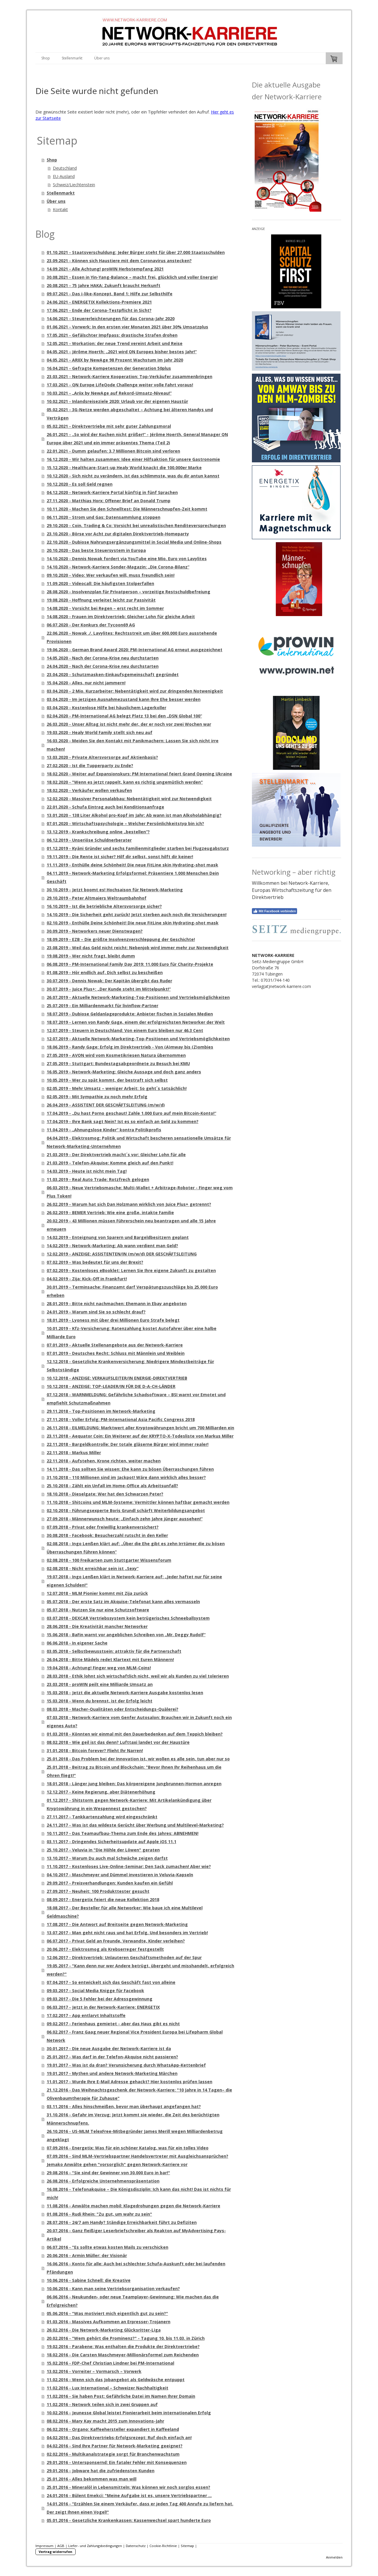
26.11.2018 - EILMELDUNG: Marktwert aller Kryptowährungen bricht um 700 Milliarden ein (140, 1427)
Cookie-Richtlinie (163, 2545)
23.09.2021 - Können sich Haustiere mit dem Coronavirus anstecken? (119, 260)
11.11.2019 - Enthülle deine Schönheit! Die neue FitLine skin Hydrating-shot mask (132, 865)
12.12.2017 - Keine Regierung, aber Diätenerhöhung (101, 1792)
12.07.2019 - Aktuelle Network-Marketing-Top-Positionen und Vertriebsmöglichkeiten (138, 1038)
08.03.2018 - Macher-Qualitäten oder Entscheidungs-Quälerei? (112, 1709)
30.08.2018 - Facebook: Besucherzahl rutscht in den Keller (107, 1535)
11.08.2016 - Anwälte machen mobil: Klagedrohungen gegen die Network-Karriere (133, 2206)
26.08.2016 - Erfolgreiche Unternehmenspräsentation (103, 2181)
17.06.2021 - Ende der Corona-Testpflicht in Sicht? (99, 310)
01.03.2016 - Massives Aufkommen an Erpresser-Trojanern (108, 2321)
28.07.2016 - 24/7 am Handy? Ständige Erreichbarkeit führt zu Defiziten (122, 2222)
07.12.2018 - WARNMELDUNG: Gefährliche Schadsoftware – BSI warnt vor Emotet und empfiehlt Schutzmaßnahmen (136, 1399)
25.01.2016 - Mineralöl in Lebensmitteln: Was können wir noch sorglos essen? (128, 2487)
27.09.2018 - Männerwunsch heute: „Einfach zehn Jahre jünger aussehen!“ (125, 1519)
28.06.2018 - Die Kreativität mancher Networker (97, 1626)
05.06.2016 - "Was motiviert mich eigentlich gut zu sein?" (107, 2313)
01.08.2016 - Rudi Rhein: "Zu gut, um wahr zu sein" (99, 2214)
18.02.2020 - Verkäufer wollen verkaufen (89, 790)
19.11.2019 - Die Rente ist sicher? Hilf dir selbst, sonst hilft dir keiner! (120, 856)
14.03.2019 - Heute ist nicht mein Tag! (87, 1171)
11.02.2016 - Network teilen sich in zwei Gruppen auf (102, 2404)
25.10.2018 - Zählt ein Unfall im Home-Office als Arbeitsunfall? (112, 1485)
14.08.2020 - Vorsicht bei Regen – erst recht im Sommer (105, 608)
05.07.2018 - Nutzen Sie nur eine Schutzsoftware (98, 1610)
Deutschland (65, 168)
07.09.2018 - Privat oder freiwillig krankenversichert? (103, 1527)
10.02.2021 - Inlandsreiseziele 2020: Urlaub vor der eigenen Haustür (117, 401)
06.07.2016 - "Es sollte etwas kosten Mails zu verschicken (107, 2247)
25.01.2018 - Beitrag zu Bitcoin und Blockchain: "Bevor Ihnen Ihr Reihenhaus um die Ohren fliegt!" (134, 1771)
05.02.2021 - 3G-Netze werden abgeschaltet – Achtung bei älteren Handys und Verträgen (130, 414)
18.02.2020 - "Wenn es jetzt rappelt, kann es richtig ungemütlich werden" (125, 782)
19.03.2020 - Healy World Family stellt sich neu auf (99, 732)
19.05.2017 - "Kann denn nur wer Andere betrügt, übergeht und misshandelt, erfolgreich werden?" (140, 1970)
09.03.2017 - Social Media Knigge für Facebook (95, 1990)
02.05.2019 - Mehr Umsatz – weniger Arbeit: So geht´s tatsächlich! (117, 1088)
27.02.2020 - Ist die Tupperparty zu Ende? (90, 765)
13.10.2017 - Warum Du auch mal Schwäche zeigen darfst (107, 1858)
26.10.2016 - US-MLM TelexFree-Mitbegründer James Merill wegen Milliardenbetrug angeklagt (135, 2135)
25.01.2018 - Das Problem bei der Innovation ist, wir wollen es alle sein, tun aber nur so (138, 1759)
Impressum (44, 2545)
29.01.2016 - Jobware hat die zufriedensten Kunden (100, 2470)
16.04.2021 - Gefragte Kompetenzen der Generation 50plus (109, 368)
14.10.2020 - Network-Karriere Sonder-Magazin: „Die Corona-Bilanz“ (118, 567)
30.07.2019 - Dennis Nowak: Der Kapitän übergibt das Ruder (109, 981)
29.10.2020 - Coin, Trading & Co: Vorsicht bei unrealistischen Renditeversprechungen (136, 525)
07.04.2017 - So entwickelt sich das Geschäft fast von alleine (111, 1982)
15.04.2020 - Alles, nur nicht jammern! (86, 683)
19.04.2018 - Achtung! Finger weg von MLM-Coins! (99, 1668)
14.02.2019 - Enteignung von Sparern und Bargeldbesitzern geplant (118, 1237)
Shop (45, 58)
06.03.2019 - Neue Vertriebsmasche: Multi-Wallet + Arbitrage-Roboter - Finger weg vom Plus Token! (140, 1192)
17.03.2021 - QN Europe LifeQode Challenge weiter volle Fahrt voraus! (120, 385)
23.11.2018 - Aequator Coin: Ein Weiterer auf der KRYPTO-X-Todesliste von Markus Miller (140, 1436)
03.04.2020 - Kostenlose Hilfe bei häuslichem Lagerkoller (106, 707)
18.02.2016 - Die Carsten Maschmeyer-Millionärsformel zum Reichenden (123, 2355)
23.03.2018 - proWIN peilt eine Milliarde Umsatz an (100, 1684)
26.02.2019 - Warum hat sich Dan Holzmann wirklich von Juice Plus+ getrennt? (129, 1204)
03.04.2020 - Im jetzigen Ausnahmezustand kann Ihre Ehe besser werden (124, 699)
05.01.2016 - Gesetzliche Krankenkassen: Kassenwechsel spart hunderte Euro (129, 2520)
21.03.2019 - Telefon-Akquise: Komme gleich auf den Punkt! (110, 1163)
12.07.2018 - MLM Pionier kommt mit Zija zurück (97, 1593)
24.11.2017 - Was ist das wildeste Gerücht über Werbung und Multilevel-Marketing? (135, 1825)
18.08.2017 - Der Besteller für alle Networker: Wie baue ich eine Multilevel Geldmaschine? (125, 1912)
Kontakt (60, 209)
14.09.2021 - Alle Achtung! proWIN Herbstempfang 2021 (105, 269)
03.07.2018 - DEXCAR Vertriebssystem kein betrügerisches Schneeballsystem (128, 1618)
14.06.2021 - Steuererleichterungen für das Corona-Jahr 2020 (111, 318)
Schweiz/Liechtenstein (74, 184)
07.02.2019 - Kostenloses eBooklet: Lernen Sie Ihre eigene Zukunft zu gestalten (131, 1270)
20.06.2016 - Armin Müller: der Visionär (87, 2255)
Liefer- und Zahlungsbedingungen (95, 2545)
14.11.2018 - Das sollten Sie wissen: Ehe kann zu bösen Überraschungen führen (130, 1469)
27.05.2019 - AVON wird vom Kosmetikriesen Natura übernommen (116, 1055)
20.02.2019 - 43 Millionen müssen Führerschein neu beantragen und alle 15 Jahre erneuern (131, 1225)
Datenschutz (136, 2545)
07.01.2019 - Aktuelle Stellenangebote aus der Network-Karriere (115, 1345)
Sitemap (187, 2545)
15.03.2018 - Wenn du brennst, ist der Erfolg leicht (99, 1701)
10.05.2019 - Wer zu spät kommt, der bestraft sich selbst (107, 1080)
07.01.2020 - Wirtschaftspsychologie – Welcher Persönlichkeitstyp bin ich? (125, 823)
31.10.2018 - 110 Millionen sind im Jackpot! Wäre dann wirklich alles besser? (126, 1477)
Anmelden (334, 2557)
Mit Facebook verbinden (274, 911)
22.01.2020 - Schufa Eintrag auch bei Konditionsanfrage (105, 807)
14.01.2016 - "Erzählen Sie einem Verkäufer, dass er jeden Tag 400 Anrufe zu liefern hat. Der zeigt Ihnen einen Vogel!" (140, 2508)
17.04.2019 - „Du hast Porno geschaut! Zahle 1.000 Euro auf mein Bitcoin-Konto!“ (131, 1113)
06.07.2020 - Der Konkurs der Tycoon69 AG (91, 625)
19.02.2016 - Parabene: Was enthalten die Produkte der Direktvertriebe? (123, 2346)
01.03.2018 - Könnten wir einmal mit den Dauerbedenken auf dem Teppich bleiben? (135, 1734)
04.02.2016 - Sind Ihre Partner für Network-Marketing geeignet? (115, 2446)
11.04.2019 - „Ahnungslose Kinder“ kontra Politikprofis (104, 1130)
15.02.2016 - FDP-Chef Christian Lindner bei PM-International (110, 2363)
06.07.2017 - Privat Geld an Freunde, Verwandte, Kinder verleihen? (116, 1941)
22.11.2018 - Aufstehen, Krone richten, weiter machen (104, 1461)
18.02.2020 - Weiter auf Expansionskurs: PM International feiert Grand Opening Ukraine (139, 774)
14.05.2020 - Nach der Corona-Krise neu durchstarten (103, 658)
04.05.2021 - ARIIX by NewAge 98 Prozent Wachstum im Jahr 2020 (115, 360)
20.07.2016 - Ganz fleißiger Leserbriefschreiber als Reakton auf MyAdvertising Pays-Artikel (136, 2235)
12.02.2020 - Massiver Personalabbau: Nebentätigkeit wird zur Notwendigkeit (129, 798)
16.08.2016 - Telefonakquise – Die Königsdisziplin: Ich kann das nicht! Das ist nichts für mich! (139, 2193)
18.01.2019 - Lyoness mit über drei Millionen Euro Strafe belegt (113, 1320)
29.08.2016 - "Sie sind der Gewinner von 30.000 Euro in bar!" (108, 2172)
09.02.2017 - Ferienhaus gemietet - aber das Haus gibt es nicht (113, 2023)
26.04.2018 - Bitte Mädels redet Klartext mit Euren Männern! (110, 1659)
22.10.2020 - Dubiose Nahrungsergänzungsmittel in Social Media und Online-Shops (134, 542)
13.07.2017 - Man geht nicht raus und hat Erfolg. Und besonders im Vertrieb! (127, 1932)
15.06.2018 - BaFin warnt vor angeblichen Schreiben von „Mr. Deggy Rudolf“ (126, 1634)
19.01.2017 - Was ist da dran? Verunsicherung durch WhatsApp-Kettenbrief (126, 2065)
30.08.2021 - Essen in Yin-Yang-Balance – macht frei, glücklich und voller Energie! (132, 277)
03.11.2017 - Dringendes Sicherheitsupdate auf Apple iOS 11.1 (111, 1841)
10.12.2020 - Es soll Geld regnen (80, 484)
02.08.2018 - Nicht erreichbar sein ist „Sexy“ (93, 1568)
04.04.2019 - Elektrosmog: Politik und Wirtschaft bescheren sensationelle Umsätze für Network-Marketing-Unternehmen (139, 1142)
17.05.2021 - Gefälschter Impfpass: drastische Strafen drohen (112, 335)
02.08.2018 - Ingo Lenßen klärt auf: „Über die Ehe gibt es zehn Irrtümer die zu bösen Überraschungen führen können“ (136, 1548)
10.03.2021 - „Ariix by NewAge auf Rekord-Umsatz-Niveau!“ (109, 393)
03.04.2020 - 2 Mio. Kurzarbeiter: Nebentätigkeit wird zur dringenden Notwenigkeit (135, 691)
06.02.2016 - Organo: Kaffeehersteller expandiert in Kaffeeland (113, 2429)
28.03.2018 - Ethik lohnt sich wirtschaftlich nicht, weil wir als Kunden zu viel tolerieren (138, 1676)
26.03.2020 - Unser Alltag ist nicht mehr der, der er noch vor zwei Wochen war (129, 724)
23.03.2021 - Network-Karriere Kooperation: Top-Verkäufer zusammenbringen (129, 376)
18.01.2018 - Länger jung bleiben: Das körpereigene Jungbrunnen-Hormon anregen (134, 1783)
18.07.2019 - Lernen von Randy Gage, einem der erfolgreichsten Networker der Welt (136, 1022)
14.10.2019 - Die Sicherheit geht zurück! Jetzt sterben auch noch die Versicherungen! (137, 914)
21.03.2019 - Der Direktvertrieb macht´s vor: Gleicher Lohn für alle (116, 1154)
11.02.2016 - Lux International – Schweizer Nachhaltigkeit (107, 2388)
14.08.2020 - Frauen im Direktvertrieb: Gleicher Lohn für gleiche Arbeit (121, 616)
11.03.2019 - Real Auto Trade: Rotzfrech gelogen (98, 1179)
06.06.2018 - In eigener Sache (77, 1643)
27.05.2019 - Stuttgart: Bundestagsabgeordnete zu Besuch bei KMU (118, 1063)
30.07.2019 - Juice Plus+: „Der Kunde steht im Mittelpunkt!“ (109, 989)
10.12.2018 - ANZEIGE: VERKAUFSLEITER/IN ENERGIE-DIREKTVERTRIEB (117, 1378)
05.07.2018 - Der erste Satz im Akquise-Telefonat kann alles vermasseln (123, 1601)
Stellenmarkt (72, 58)
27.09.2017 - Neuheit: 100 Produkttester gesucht (98, 1891)
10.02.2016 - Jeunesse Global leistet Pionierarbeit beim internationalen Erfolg (129, 2412)
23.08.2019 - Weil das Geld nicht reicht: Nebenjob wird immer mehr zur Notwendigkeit (138, 947)
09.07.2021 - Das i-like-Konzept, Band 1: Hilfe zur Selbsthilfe (109, 294)
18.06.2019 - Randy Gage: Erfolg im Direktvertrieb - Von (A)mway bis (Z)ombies (130, 1047)
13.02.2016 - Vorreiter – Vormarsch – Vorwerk (94, 2371)
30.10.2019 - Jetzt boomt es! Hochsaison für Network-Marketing (115, 889)
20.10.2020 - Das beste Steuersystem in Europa (96, 550)
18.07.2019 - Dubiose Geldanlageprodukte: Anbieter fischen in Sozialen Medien (130, 1014)
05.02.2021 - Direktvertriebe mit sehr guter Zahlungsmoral (109, 426)
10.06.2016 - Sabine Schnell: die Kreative (89, 2280)
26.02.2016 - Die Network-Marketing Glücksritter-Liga (104, 2330)
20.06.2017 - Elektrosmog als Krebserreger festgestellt (105, 1949)
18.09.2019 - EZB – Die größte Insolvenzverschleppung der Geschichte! (121, 939)
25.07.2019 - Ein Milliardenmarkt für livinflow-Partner (102, 1005)
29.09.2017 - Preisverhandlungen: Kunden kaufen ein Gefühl (110, 1883)
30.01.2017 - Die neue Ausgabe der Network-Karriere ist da (109, 2048)
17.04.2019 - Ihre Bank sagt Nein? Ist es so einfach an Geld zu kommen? (122, 1121)
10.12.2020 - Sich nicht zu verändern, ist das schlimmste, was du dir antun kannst (133, 476)
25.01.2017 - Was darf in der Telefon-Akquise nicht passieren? (112, 2057)
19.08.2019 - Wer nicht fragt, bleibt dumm (91, 956)
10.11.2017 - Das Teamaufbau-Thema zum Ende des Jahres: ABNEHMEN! (122, 1833)
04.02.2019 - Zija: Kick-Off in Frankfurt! (87, 1278)
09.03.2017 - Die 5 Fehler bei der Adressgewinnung (99, 1999)
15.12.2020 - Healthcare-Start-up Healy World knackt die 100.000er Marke (124, 467)
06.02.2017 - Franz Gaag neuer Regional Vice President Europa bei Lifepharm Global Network (135, 2036)
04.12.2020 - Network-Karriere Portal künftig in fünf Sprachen (112, 492)
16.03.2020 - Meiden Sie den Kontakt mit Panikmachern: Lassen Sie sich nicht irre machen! (133, 745)
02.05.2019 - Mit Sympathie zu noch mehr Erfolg (97, 1096)
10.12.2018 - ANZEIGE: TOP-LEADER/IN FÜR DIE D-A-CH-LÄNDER (111, 1386)
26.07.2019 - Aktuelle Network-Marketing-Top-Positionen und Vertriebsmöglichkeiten (138, 997)
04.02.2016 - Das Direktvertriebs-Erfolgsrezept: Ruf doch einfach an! (119, 2437)
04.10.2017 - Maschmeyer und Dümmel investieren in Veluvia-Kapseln (120, 1874)
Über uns (102, 58)
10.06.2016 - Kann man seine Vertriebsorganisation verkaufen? (113, 2288)
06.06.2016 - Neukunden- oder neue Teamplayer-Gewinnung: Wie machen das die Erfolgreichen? (133, 2301)
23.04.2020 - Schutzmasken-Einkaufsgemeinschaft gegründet (113, 674)
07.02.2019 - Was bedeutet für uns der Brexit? (95, 1262)
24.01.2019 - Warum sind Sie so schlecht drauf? (96, 1312)
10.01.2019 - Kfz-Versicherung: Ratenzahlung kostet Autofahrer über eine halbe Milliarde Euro (131, 1332)
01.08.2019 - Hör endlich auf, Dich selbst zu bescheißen (105, 972)
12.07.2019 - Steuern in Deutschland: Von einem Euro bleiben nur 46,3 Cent (125, 1030)
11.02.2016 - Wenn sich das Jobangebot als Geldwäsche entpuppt (116, 2379)
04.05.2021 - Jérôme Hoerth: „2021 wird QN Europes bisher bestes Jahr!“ (122, 351)
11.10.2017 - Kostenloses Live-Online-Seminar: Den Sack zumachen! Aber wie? (129, 1866)
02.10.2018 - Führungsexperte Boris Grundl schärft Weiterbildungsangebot (126, 1510)
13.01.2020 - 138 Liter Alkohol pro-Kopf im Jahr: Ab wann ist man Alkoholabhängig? (134, 815)
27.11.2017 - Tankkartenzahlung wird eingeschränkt (102, 1817)
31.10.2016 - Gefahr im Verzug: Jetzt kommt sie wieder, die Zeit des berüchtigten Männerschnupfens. (133, 2119)
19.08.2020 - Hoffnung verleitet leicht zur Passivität (101, 600)
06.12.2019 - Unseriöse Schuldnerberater (89, 840)
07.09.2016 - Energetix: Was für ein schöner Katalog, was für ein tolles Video (127, 2148)
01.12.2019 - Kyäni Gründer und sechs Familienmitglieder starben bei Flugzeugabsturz (138, 848)
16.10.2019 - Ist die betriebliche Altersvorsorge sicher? (104, 906)
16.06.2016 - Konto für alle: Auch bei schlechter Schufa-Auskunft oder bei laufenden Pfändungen (136, 2268)
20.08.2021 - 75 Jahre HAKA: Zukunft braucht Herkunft (103, 285)
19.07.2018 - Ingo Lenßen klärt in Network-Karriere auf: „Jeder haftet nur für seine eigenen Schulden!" (134, 1581)
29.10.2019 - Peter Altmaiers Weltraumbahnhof (96, 898)
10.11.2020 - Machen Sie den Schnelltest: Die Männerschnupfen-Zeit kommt (127, 509)
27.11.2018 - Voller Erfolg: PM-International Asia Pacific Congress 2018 (121, 1419)
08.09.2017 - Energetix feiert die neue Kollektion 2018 (103, 1899)
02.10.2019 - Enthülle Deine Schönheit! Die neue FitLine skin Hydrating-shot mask (133, 923)
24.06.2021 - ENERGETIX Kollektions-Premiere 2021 (99, 302)
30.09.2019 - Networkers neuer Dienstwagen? (95, 931)
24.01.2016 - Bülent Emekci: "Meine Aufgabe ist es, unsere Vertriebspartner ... (129, 2495)
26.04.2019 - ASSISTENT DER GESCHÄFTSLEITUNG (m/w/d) (106, 1105)
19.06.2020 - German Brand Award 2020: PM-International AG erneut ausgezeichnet (134, 649)
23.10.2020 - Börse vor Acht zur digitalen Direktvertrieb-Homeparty (118, 534)
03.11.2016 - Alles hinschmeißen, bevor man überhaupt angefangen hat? (124, 2106)
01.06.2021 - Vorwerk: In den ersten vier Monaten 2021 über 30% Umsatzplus (127, 327)
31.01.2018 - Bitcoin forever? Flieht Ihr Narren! (95, 1750)
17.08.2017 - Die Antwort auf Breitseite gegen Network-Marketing (117, 1924)
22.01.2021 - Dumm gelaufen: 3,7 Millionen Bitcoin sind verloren (113, 451)
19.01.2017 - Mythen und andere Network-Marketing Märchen (112, 2073)
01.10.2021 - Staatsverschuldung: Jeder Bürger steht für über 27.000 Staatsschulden (136, 252)
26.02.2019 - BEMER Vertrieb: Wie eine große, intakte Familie (110, 1212)
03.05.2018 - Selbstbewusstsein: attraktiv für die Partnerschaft (114, 1651)
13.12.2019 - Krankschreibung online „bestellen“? (98, 832)
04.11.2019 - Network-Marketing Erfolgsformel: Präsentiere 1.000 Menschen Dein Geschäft (133, 877)
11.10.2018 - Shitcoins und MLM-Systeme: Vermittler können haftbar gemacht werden (138, 1502)
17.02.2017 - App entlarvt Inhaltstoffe (86, 2015)
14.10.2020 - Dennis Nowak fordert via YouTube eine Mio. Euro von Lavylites (127, 558)
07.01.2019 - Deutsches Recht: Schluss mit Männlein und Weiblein (116, 1353)
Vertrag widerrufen (55, 2551)
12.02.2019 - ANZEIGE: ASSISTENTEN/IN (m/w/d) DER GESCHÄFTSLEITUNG (122, 1254)
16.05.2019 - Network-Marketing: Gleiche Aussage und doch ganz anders (124, 1072)
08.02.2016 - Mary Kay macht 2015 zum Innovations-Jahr (105, 2421)
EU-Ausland (64, 176)
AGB (60, 2545)
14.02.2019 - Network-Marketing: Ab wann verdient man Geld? (112, 1245)
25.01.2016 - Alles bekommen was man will (91, 2479)
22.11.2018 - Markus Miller (74, 1452)
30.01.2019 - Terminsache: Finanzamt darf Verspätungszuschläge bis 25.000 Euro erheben (132, 1291)
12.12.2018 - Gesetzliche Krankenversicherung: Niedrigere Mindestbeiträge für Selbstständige (130, 1366)
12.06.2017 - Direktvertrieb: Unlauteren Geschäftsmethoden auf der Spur (124, 1957)
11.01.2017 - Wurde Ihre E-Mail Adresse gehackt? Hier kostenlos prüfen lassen (129, 2081)
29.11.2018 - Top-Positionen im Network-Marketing (101, 1411)
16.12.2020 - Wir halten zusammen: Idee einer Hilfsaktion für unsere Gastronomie (133, 459)
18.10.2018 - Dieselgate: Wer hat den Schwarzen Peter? (105, 1494)
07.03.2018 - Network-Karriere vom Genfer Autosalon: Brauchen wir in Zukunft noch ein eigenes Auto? (139, 1721)
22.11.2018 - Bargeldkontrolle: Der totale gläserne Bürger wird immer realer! (127, 1444)
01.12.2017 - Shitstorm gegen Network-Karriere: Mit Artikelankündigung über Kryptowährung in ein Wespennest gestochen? (129, 1804)
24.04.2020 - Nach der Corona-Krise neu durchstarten (103, 666)
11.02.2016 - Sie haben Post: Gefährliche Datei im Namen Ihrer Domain (121, 2396)
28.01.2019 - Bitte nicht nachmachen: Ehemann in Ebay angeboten (117, 1303)
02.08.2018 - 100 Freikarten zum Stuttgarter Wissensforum (109, 1560)
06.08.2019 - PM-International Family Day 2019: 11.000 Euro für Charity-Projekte (130, 964)
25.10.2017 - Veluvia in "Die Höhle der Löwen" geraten (103, 1850)
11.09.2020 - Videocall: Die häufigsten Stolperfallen (100, 583)
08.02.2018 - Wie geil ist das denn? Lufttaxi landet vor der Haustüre (118, 1742)
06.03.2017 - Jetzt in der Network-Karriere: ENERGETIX (103, 2007)
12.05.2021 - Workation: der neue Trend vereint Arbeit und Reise (115, 343)
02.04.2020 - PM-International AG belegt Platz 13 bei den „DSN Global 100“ (124, 716)
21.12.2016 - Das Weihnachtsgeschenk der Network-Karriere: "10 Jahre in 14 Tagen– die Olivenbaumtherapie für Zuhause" (139, 2094)
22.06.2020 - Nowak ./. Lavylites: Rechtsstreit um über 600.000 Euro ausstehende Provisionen (132, 637)
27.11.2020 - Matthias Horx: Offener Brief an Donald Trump (108, 500)
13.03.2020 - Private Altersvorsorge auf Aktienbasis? (102, 757)
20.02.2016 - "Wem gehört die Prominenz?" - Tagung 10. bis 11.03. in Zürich (126, 2338)
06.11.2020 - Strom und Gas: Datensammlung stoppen (103, 517)
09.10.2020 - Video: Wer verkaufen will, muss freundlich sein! (111, 575)
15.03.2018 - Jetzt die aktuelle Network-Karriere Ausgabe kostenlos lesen (125, 1692)
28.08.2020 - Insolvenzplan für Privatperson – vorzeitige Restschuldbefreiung (128, 591)
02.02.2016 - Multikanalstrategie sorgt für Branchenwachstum (113, 2454)
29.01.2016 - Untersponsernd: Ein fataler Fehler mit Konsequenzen (117, 2462)
